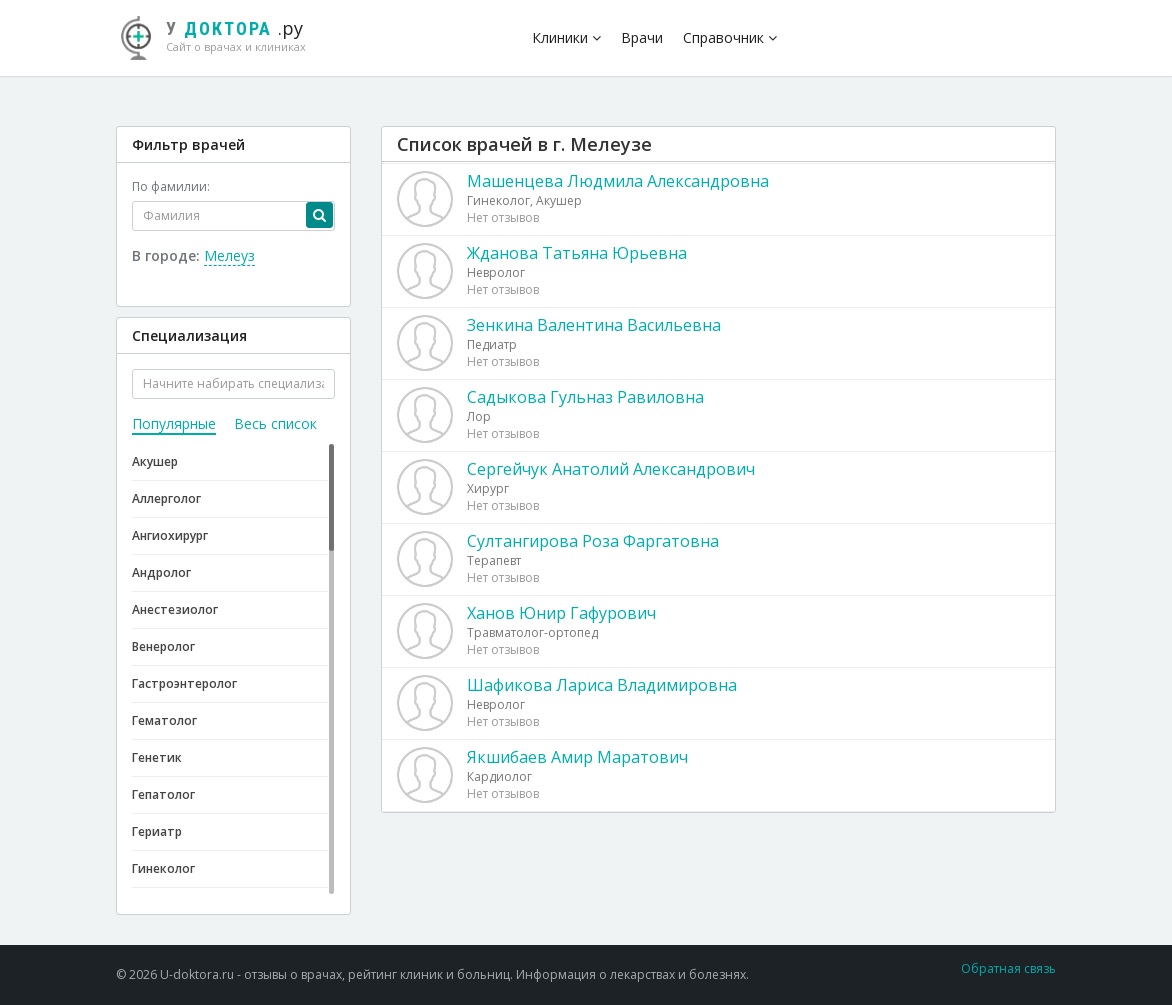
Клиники (566, 37)
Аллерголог (166, 498)
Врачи (642, 37)
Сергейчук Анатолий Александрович (611, 469)
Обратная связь (1008, 968)
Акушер (155, 461)
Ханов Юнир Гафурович (561, 613)
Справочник (730, 37)
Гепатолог (163, 794)
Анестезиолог (175, 609)
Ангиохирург (170, 535)
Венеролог (163, 646)
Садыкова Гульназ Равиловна (585, 397)
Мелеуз (229, 255)
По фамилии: (171, 186)
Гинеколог (163, 868)
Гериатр (157, 831)
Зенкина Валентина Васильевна (594, 325)
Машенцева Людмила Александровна (618, 181)
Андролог (161, 572)
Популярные (174, 423)
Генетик (157, 757)
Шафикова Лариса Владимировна (602, 685)
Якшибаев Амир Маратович (577, 757)
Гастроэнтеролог (184, 683)
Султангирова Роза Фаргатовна (593, 541)
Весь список (275, 423)
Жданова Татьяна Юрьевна (577, 253)
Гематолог (164, 720)
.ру (221, 35)
